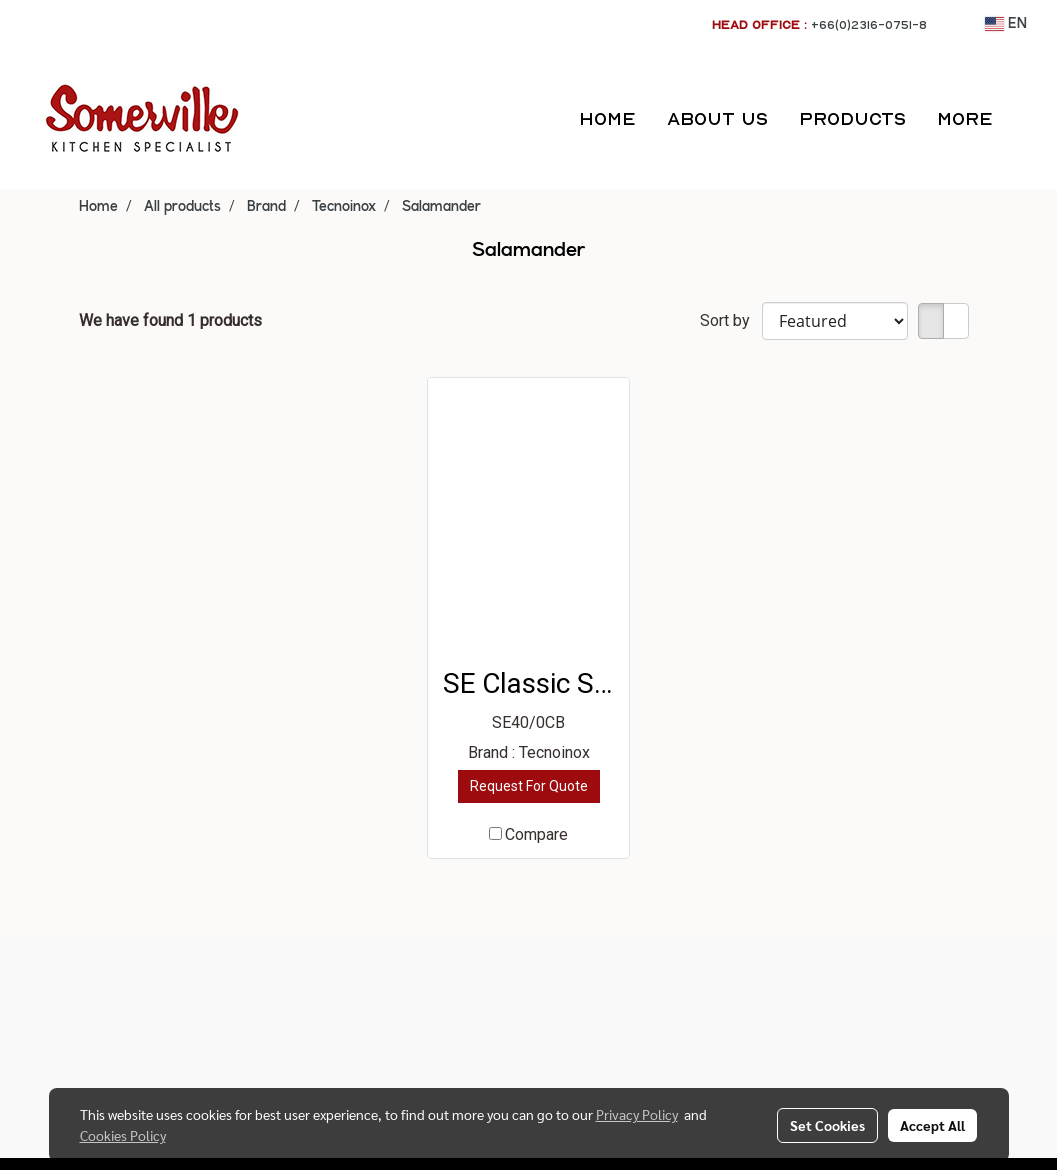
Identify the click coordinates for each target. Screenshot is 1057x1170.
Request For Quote (529, 786)
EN (1006, 24)
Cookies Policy (123, 1135)
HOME (607, 118)
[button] (1026, 119)
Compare (536, 834)
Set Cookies (827, 1125)
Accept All (932, 1125)
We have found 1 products (170, 320)
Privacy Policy (637, 1114)
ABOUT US (717, 118)
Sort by (731, 320)
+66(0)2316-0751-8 (869, 24)
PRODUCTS (852, 118)
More (965, 118)
